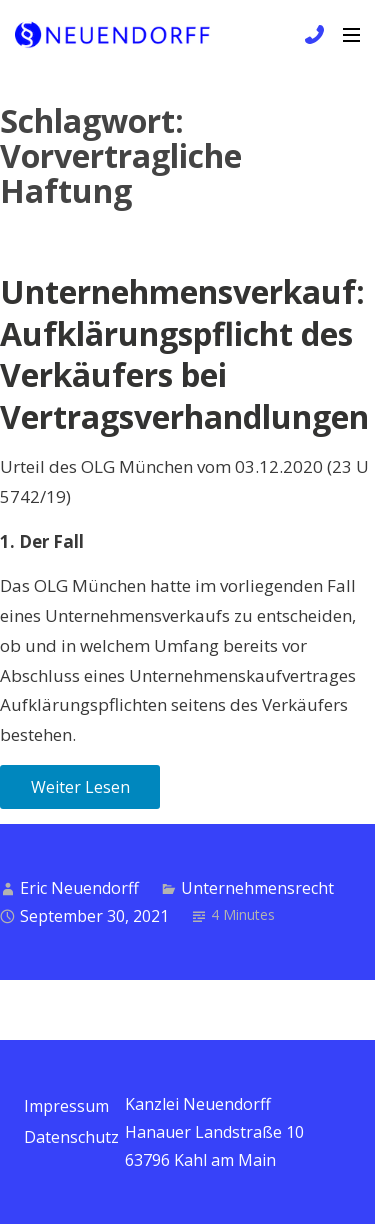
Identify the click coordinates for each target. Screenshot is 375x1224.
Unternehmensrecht (257, 888)
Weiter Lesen (80, 787)
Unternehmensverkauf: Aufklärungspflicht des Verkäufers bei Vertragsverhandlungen (184, 354)
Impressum (66, 1106)
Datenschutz (71, 1137)
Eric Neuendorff (79, 888)
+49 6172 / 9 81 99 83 (312, 35)
